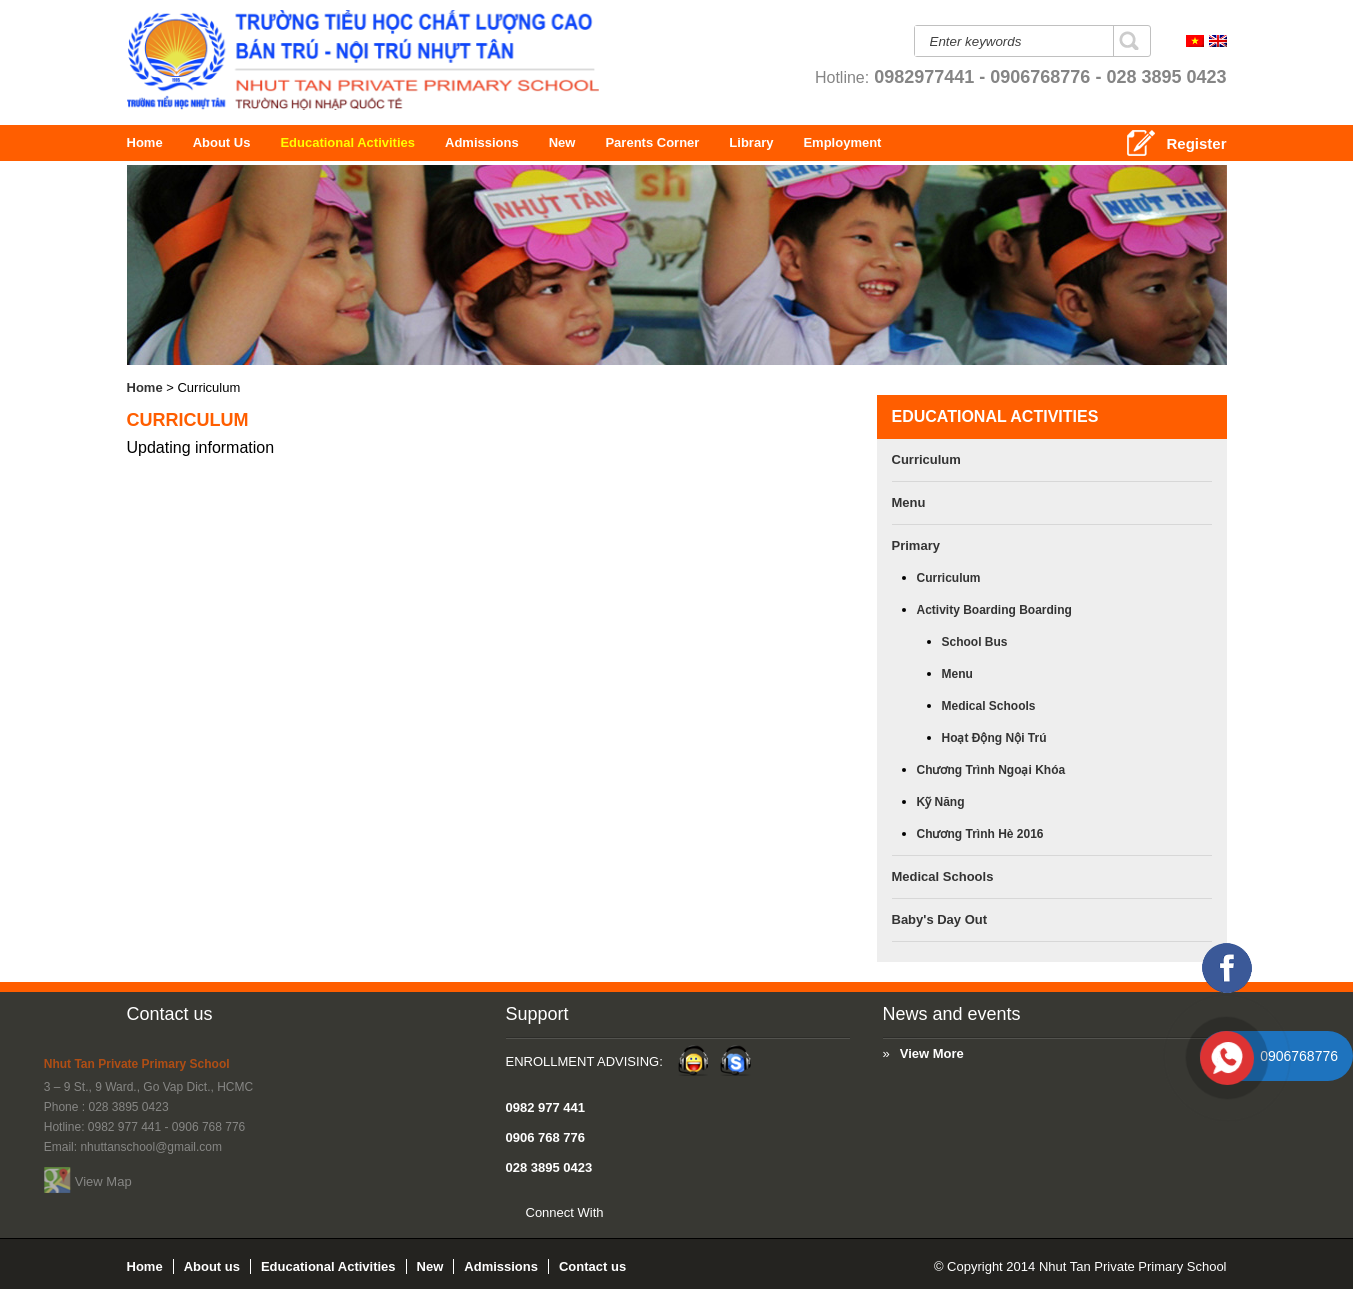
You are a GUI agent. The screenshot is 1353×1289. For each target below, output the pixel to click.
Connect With (296, 1212)
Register (1196, 143)
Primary (916, 545)
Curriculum (926, 459)
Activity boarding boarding (994, 610)
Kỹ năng (941, 802)
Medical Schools (989, 706)
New (591, 142)
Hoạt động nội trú (994, 738)
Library (820, 142)
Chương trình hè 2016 (980, 834)
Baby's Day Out (940, 919)
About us (233, 142)
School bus (975, 642)
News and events (625, 1014)
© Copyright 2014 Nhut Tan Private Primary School (1080, 1266)
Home (148, 142)
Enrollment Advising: (315, 1061)
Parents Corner (744, 142)
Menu (909, 502)
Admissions (517, 142)
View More (605, 1053)
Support (268, 1014)
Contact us (170, 1014)
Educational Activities (383, 142)
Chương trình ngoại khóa (991, 770)
